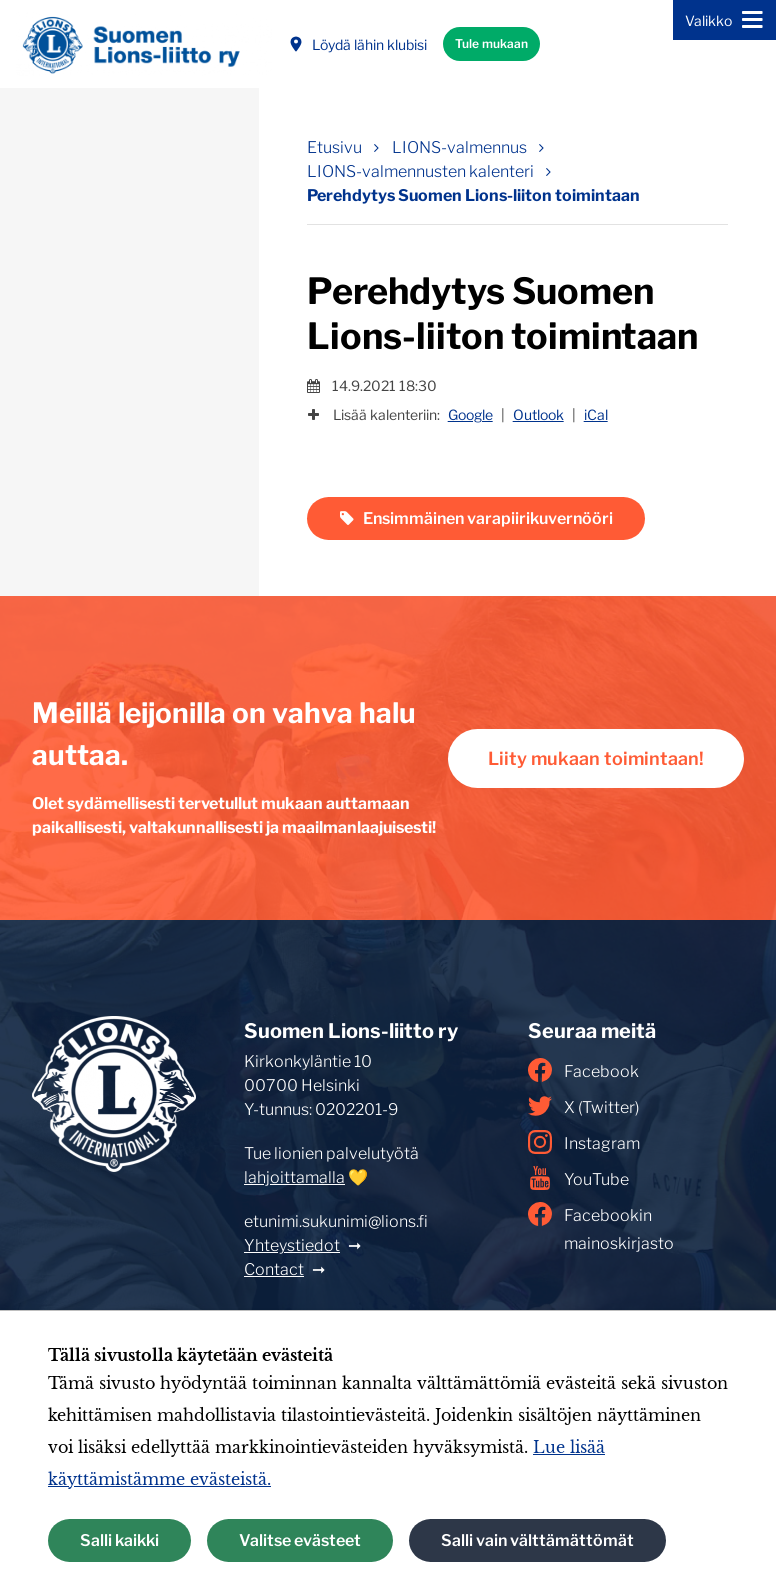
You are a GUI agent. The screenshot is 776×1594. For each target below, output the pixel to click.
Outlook (538, 414)
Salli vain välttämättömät (537, 1540)
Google (470, 414)
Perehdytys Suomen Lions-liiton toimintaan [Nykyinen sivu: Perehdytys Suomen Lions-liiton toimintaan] (473, 195)
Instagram (584, 1142)
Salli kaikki (119, 1540)
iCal (596, 414)
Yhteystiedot (292, 1245)
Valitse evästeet (300, 1540)
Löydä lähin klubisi (357, 44)
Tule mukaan (491, 43)
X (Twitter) (583, 1106)
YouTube (578, 1178)
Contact (274, 1269)
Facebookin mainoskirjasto (601, 1227)
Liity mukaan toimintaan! (596, 758)
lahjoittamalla (294, 1177)
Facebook (583, 1070)
